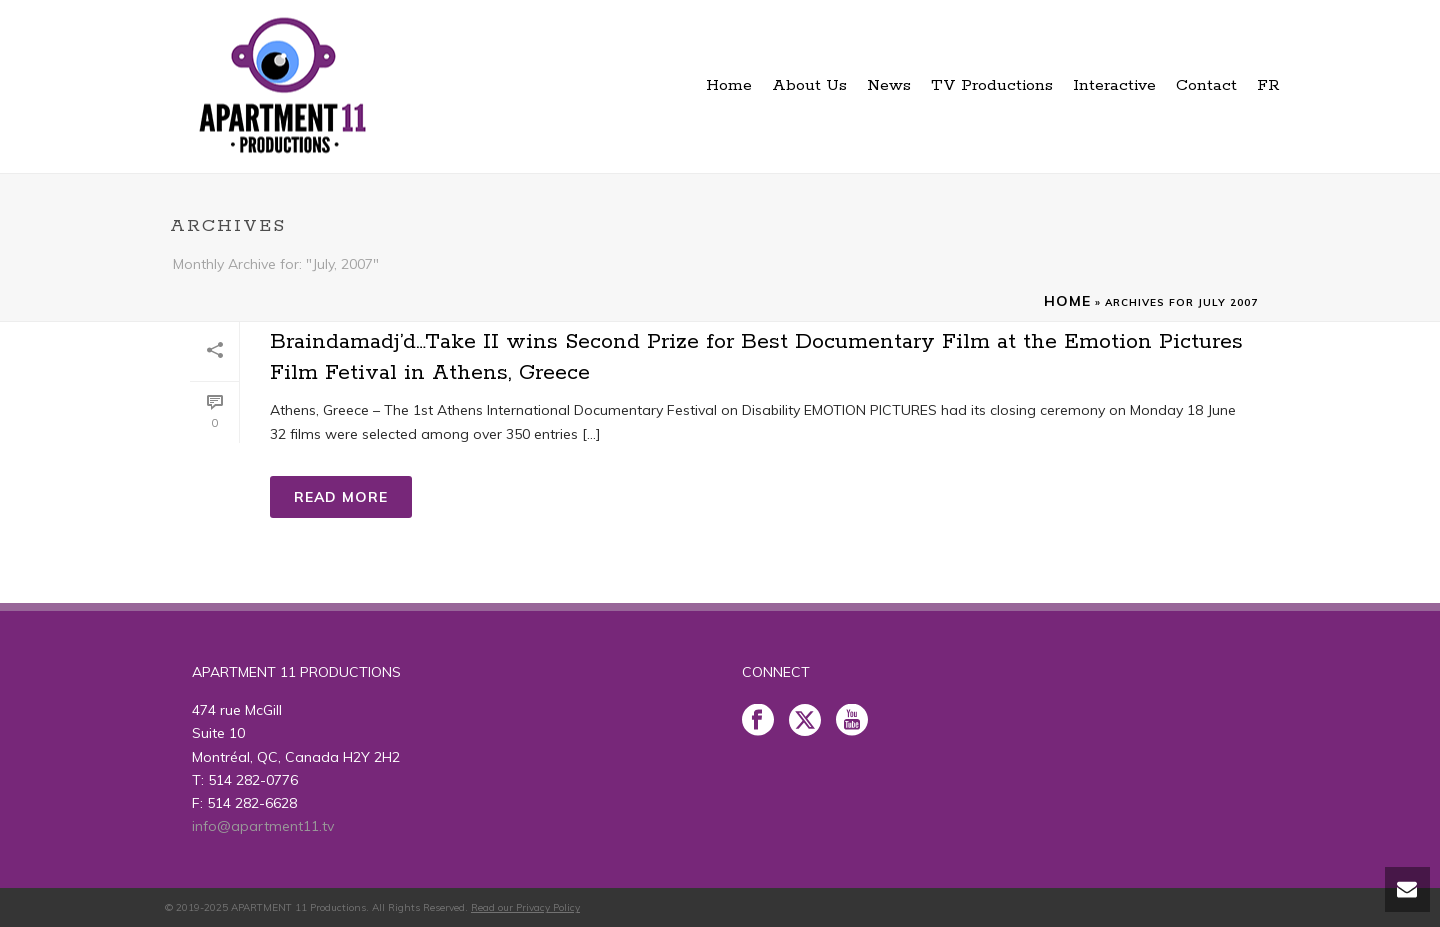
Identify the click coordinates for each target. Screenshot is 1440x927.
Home (729, 85)
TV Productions (992, 85)
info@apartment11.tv (263, 826)
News (889, 85)
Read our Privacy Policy (525, 907)
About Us (809, 85)
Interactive (1114, 85)
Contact (1206, 85)
